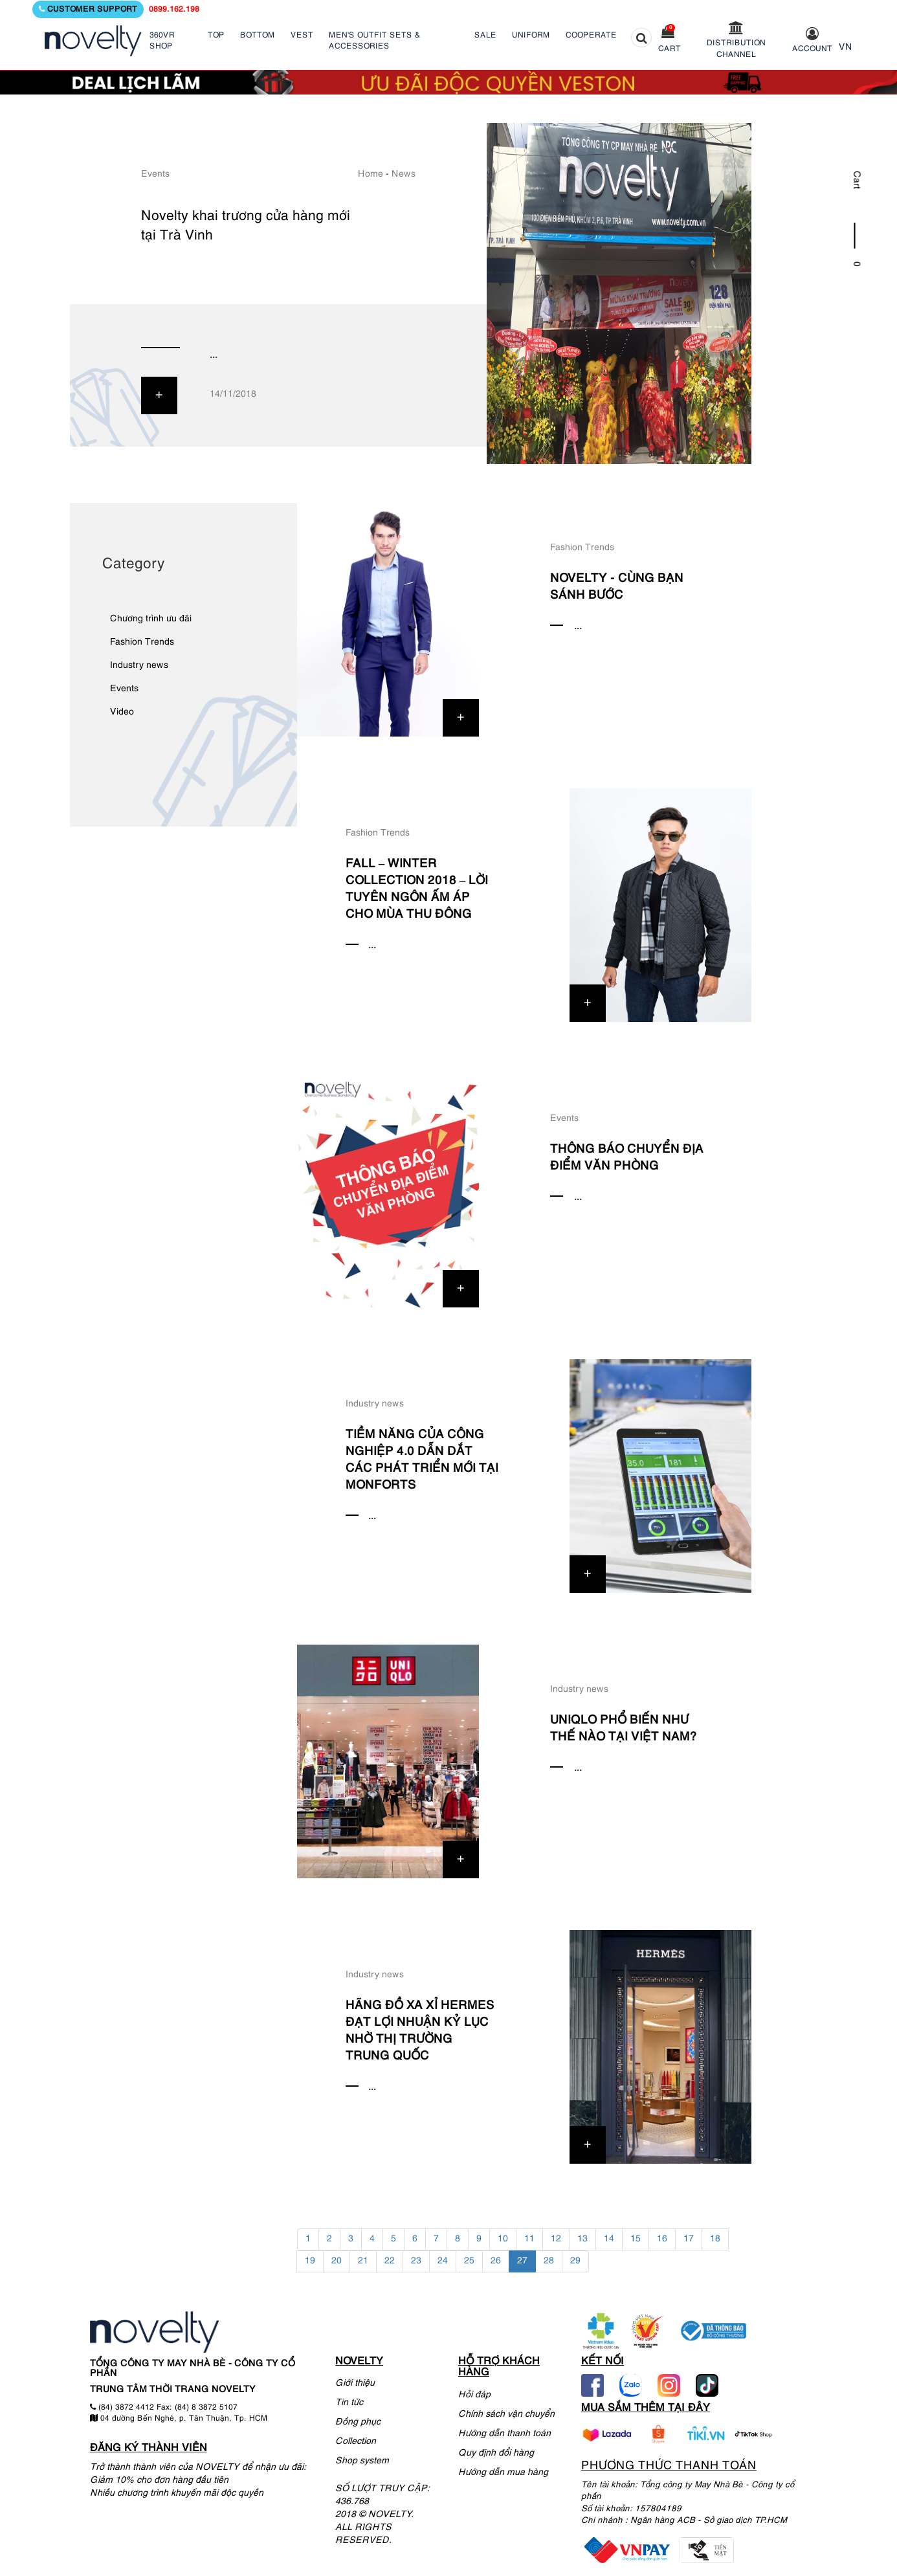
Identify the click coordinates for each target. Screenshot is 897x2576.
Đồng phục (358, 2422)
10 (503, 2239)
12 (556, 2239)
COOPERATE (591, 35)
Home (370, 174)
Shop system (362, 2461)
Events (155, 174)
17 (688, 2239)
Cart (669, 48)
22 (389, 2261)
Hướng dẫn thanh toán (504, 2434)
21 (363, 2261)
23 (416, 2261)
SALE (485, 35)
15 (635, 2239)
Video (122, 712)
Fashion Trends (142, 642)
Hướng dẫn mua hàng (503, 2473)
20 (336, 2261)
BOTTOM (257, 35)
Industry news (139, 665)
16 (662, 2239)
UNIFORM (531, 35)
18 (715, 2239)
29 (575, 2261)
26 (496, 2261)
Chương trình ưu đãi (151, 619)
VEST (302, 35)
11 (529, 2239)
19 (310, 2261)
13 (582, 2239)
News (403, 174)
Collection (355, 2441)
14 (609, 2239)
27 (522, 2261)
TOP (216, 35)
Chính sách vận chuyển (506, 2414)
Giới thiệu (355, 2383)
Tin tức (349, 2403)
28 (549, 2261)
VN (845, 47)
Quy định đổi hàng (496, 2453)
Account (812, 48)
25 (469, 2261)
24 (442, 2261)
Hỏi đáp (474, 2395)
